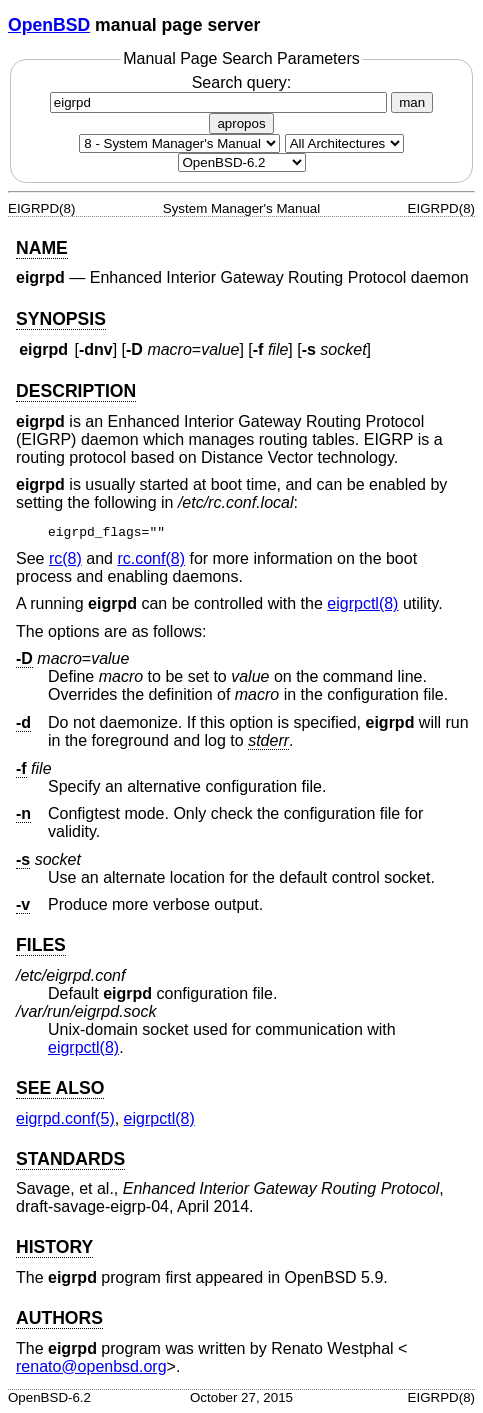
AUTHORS (59, 1318)
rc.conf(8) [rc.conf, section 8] (151, 558)
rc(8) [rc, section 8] (65, 558)
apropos (241, 123)
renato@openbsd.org (91, 1366)
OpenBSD (49, 25)
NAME (42, 248)
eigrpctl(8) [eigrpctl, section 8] (362, 603)
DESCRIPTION (76, 391)
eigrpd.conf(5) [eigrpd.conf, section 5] (65, 1118)
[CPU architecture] (344, 143)
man (412, 102)
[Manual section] (179, 143)
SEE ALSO (60, 1088)
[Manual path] (242, 162)
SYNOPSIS (61, 319)
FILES (41, 945)
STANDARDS (70, 1159)
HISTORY (54, 1247)
